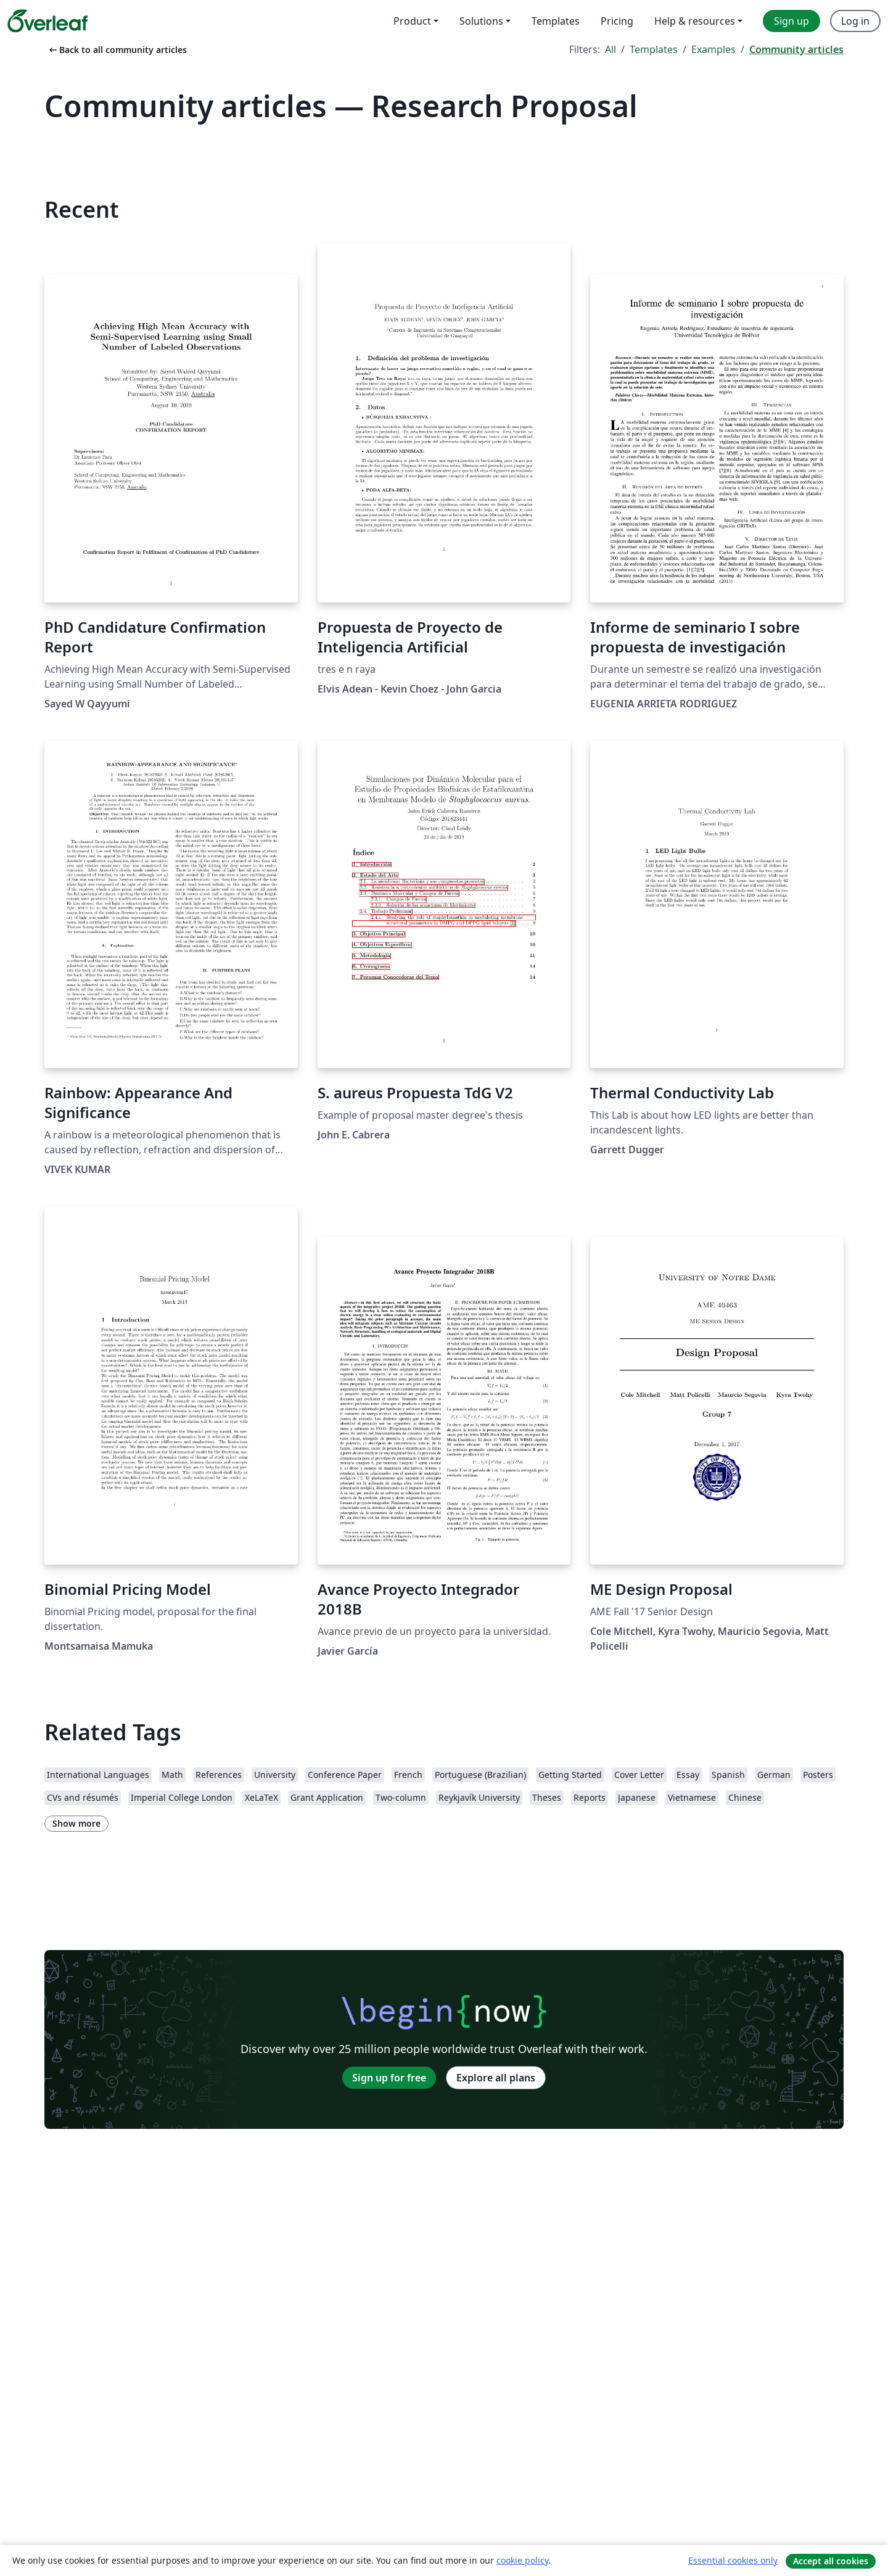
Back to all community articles (117, 50)
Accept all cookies (830, 2561)
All (610, 49)
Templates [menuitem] (556, 21)
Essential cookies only (733, 2560)
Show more (76, 1823)
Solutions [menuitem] (481, 21)
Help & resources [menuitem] (694, 21)
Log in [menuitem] (855, 21)
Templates (654, 49)
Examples (713, 49)
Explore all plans (495, 2077)
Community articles (796, 49)
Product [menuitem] (412, 21)
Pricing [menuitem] (617, 21)
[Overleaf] (47, 21)
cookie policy (522, 2560)
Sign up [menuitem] (791, 21)
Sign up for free (389, 2077)
